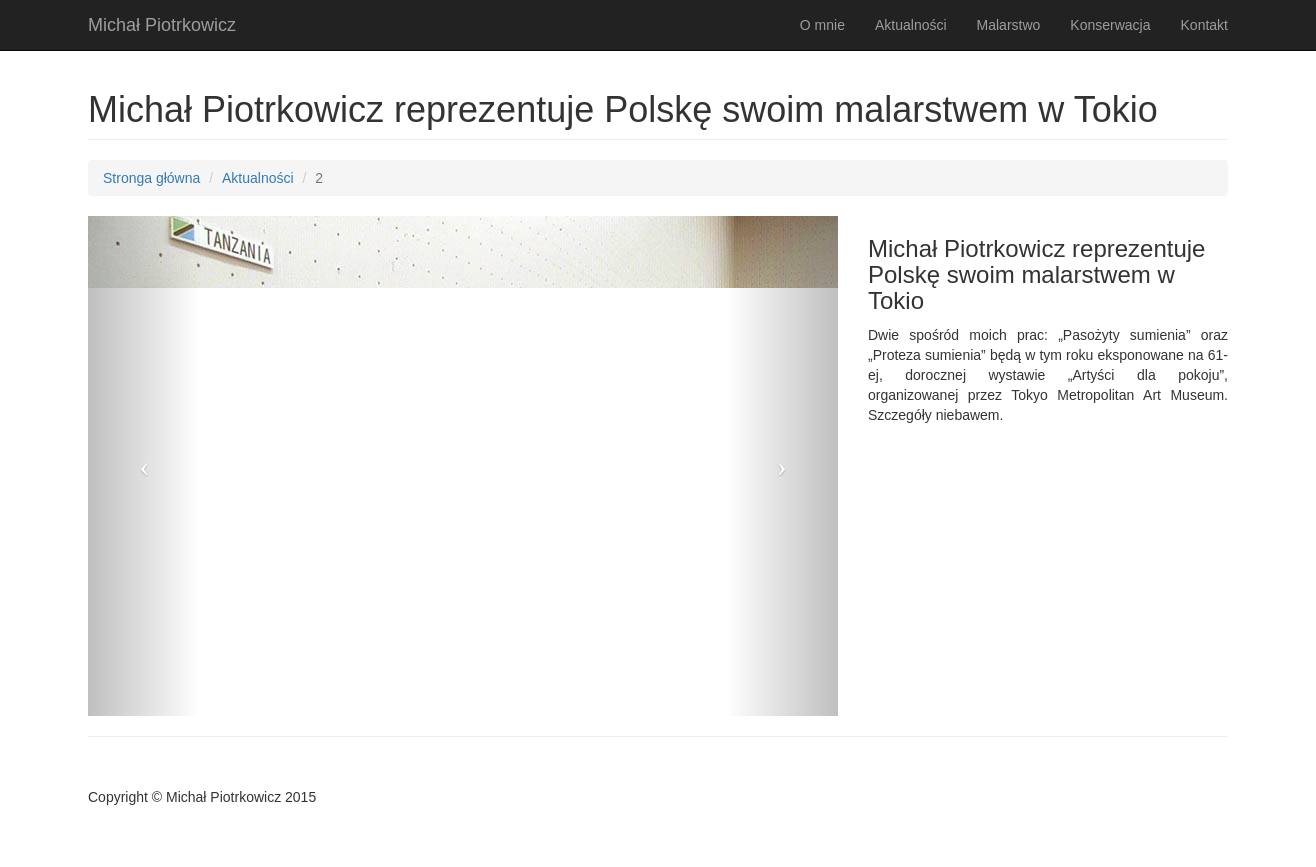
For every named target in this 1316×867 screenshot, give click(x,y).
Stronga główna (151, 178)
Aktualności (911, 25)
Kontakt (1204, 25)
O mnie (822, 25)
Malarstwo (1009, 25)
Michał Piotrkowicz (162, 25)
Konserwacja (1110, 25)
